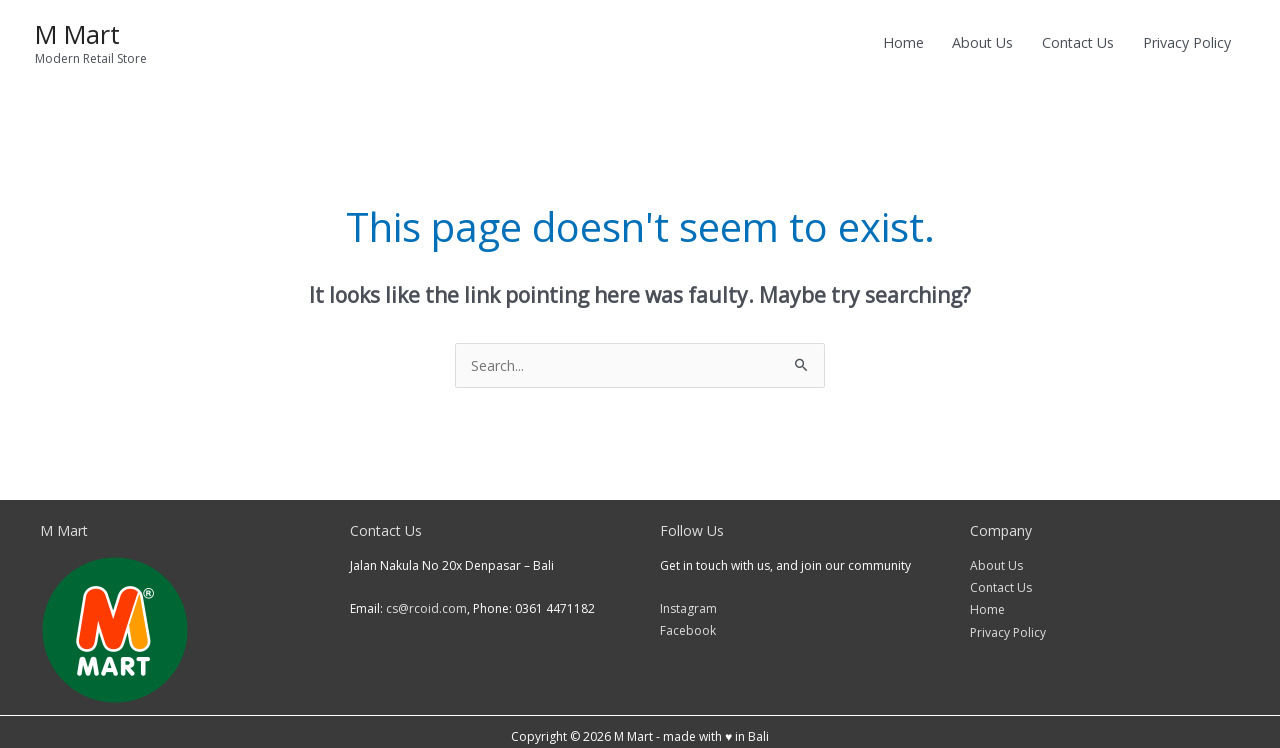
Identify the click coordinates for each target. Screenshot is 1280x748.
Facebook (688, 620)
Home (987, 599)
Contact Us (1001, 577)
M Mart (77, 29)
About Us (996, 555)
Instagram (688, 598)
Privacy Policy (1008, 622)
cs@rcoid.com (426, 598)
